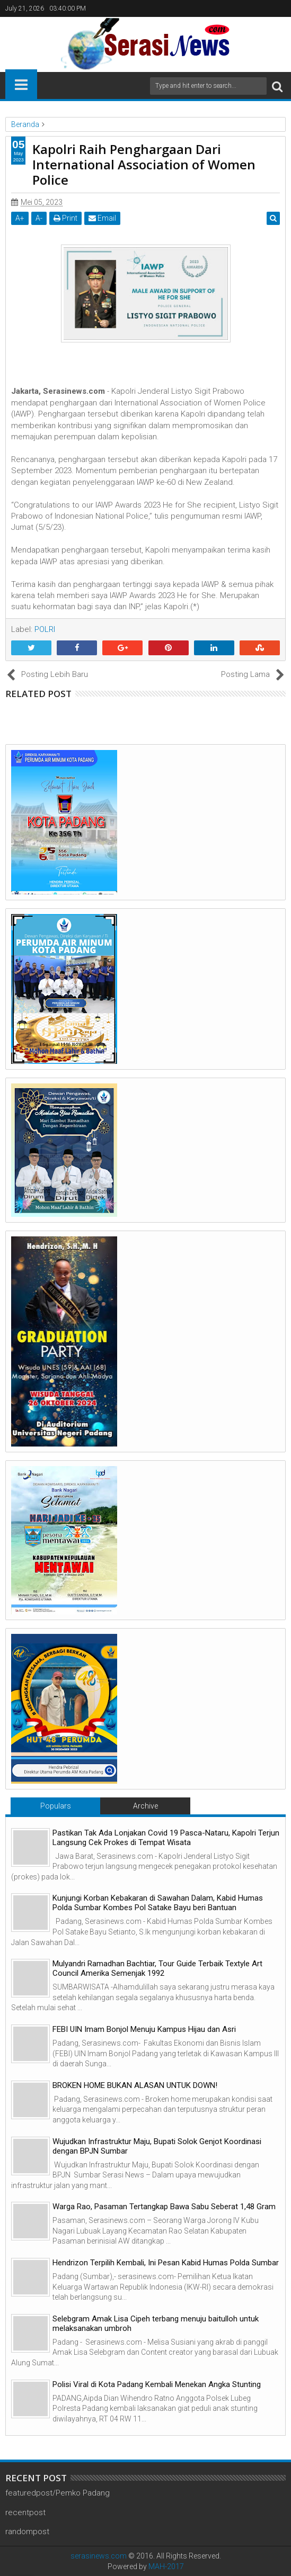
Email (102, 218)
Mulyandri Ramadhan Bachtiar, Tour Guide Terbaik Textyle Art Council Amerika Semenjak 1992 (157, 1968)
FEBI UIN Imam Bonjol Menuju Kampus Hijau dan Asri (144, 2029)
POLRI (44, 629)
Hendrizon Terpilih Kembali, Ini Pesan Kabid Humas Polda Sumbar (165, 2262)
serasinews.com (98, 2556)
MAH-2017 (166, 2566)
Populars (55, 1806)
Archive (145, 1806)
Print (65, 218)
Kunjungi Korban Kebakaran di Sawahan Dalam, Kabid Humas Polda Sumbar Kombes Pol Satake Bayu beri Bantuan (157, 1902)
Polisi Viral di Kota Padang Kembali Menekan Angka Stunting (156, 2384)
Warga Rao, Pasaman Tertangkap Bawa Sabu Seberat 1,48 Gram (164, 2206)
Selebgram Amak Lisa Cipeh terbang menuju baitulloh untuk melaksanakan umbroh (155, 2323)
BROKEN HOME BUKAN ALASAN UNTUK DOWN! (134, 2085)
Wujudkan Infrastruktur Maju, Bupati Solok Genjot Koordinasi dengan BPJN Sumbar (156, 2146)
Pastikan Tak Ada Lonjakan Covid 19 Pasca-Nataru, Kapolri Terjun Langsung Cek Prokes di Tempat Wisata (165, 1837)
